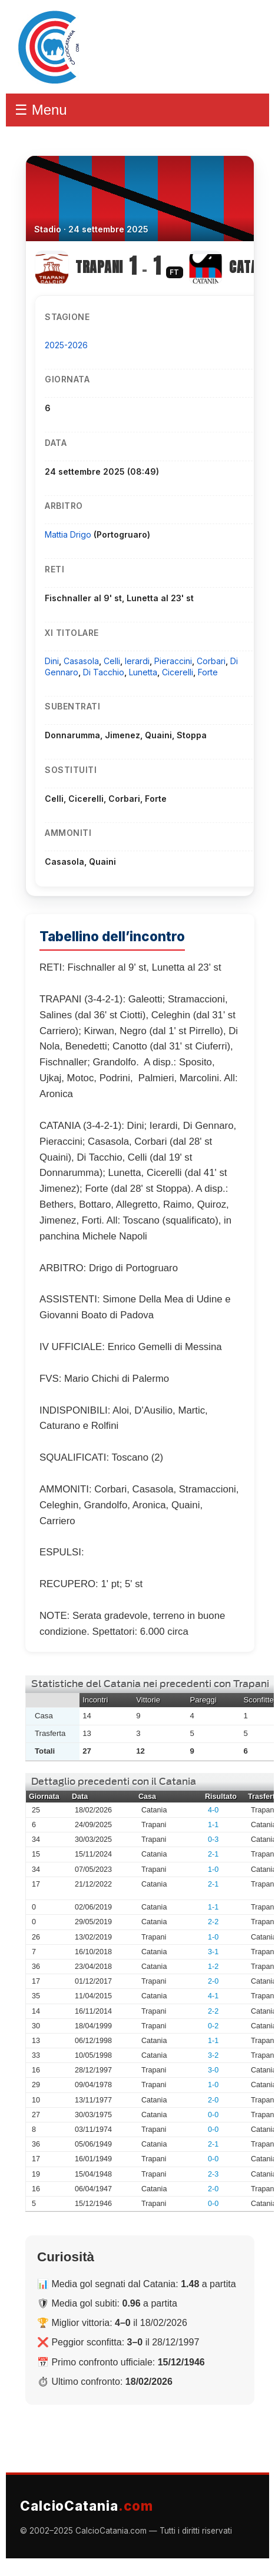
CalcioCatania (86, 2506)
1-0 (213, 1869)
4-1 (213, 1996)
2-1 (213, 1854)
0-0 (213, 2115)
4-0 (213, 1810)
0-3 (213, 1839)
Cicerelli (177, 672)
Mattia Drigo (69, 534)
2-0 (213, 1981)
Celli (112, 661)
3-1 (213, 1952)
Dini (52, 661)
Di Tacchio (103, 672)
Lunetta (143, 672)
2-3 (213, 2174)
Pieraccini (173, 661)
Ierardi (137, 661)
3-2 (213, 2055)
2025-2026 (66, 345)
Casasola (81, 661)
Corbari (211, 661)
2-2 (213, 1922)
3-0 (213, 2070)
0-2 (213, 2026)
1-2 (213, 1966)
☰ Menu (41, 110)
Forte (208, 672)
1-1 (213, 1825)
